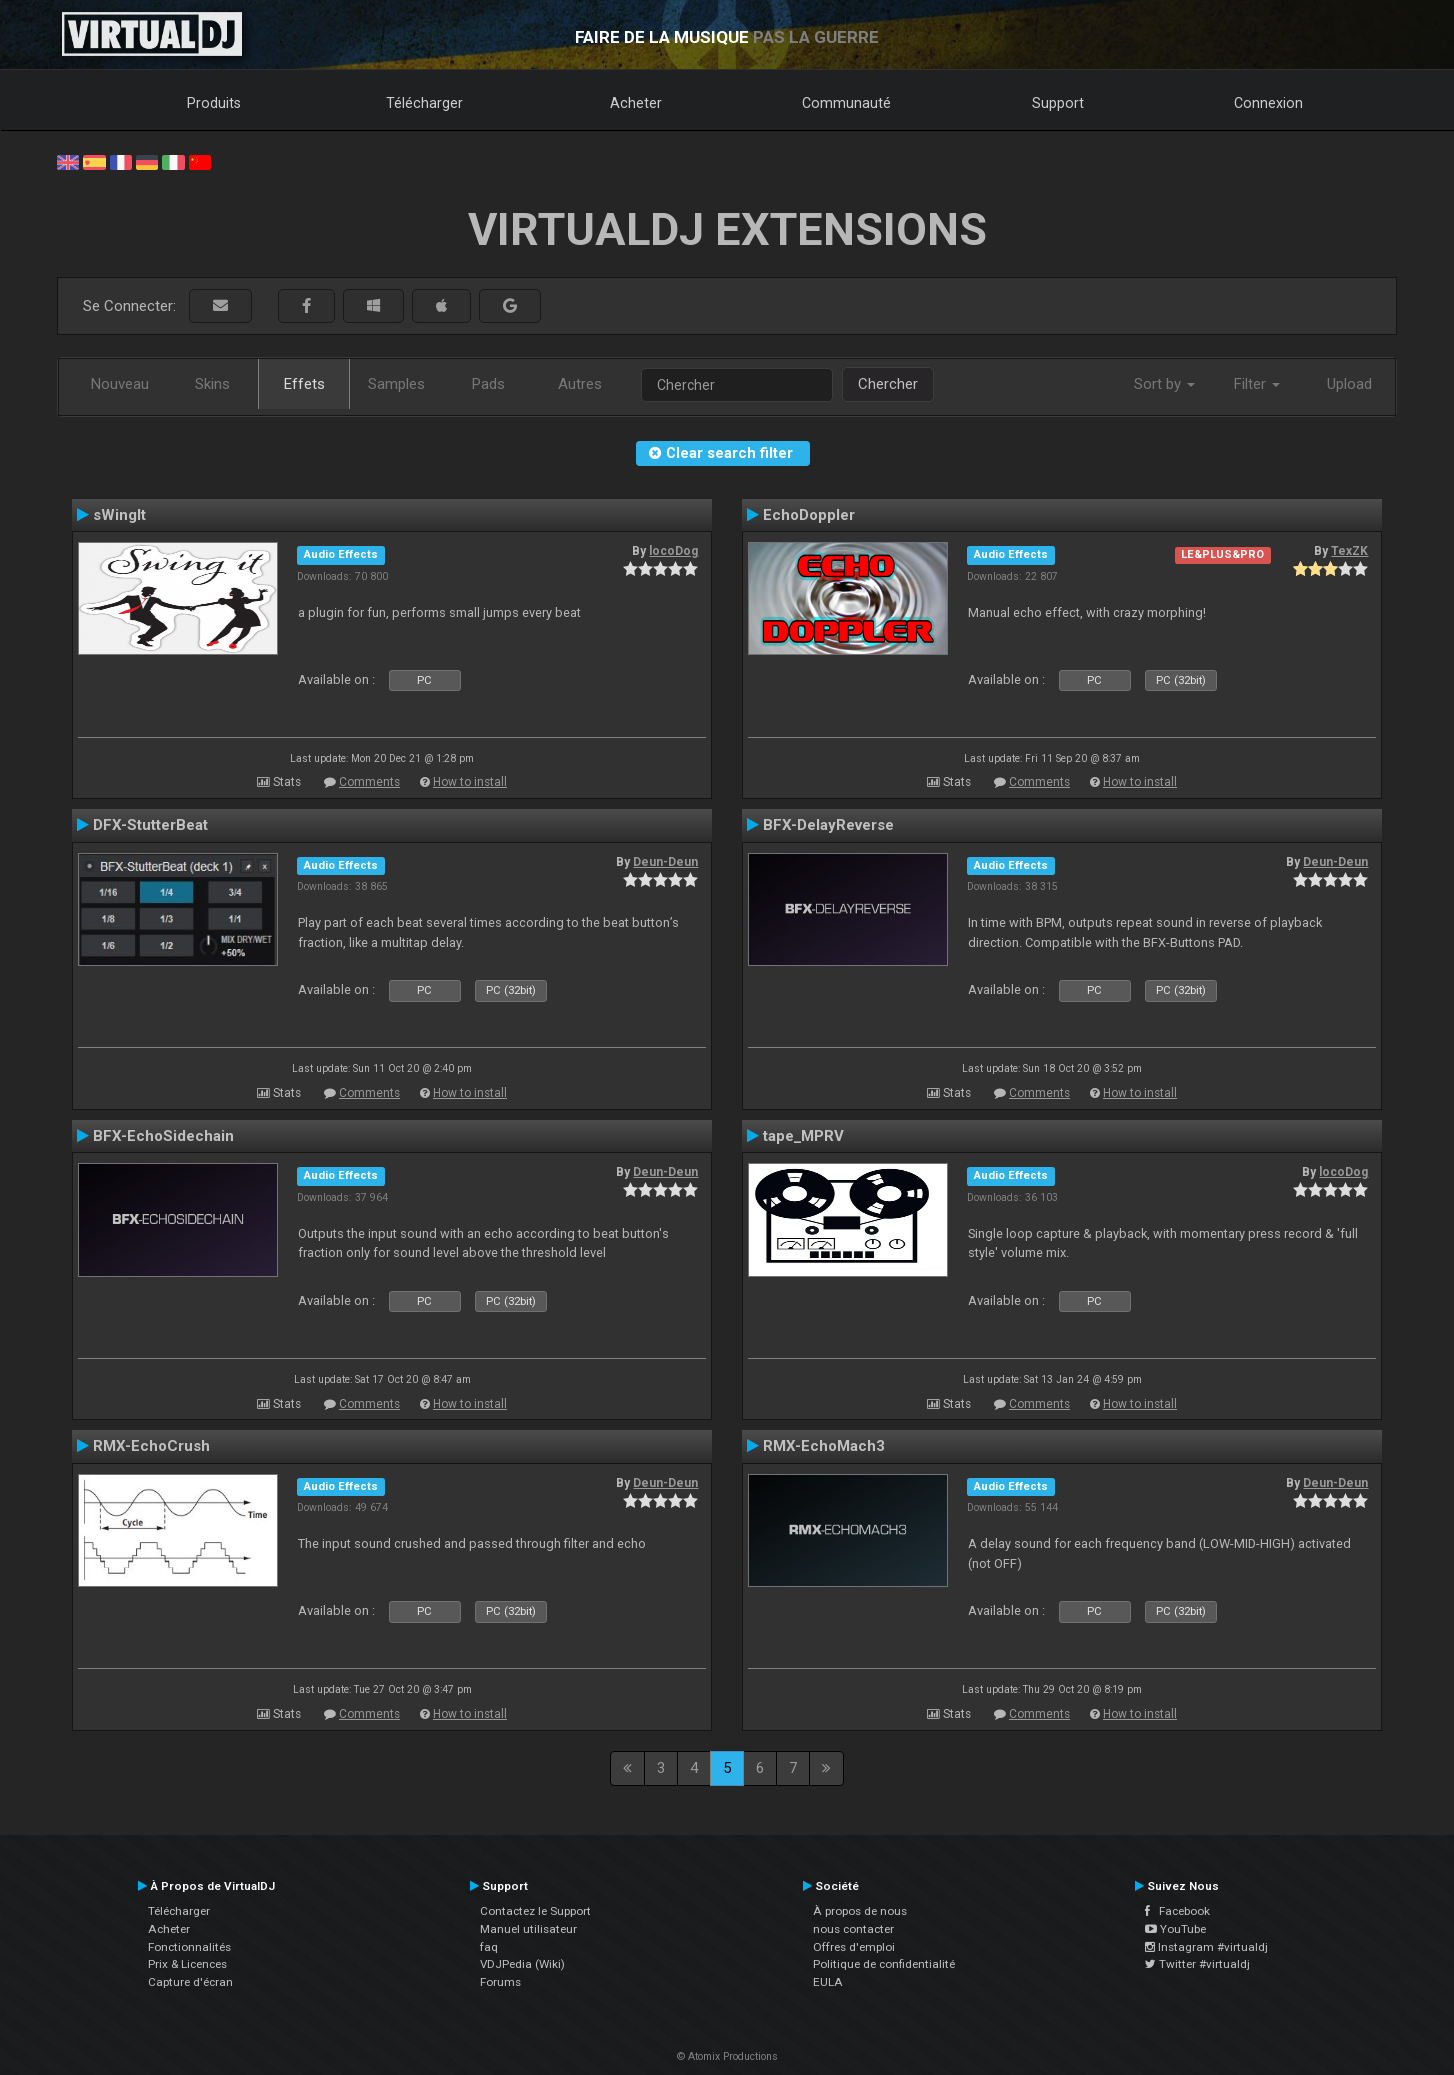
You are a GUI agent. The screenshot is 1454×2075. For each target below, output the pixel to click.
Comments (369, 782)
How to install (470, 782)
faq (489, 1947)
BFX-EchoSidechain (163, 1136)
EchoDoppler (809, 515)
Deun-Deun (665, 862)
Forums (500, 1982)
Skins (212, 384)
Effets (304, 384)
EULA (828, 1982)
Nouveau (120, 384)
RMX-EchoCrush (151, 1446)
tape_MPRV (803, 1136)
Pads (488, 384)
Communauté (846, 103)
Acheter (636, 103)
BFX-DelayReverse (828, 825)
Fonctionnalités (189, 1947)
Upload (1349, 384)
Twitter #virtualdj (1197, 1964)
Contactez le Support (535, 1911)
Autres (580, 384)
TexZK (1349, 551)
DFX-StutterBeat (150, 825)
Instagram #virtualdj (1206, 1947)
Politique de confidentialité (884, 1964)
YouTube (1175, 1929)
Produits (214, 103)
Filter (1257, 384)
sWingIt (119, 515)
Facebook (1177, 1911)
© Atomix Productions (727, 2056)
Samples (396, 384)
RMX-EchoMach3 (824, 1446)
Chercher (888, 384)
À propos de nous (860, 1911)
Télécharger (424, 103)
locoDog (673, 551)
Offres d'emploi (854, 1947)
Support (1058, 103)
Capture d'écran (190, 1982)
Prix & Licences (187, 1964)
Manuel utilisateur (528, 1929)
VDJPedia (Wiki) (522, 1964)
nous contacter (853, 1929)
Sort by (1164, 384)
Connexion (1268, 103)
